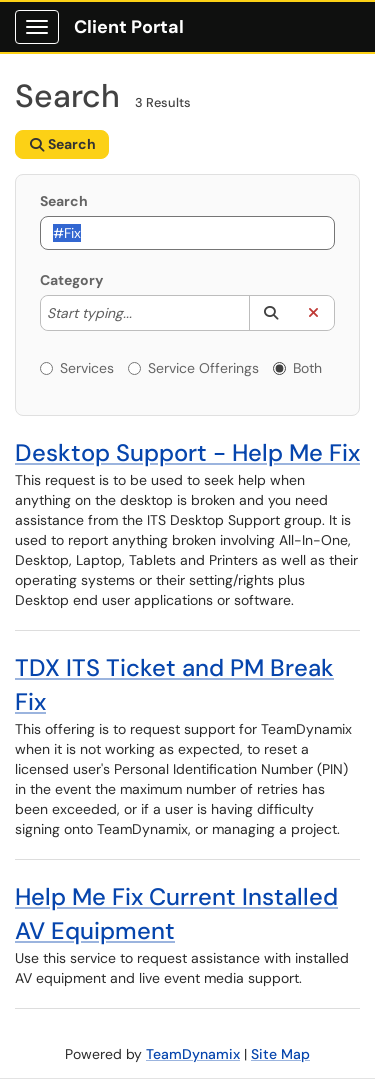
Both (297, 368)
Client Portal (129, 27)
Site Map (280, 1054)
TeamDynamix (193, 1054)
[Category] (142, 313)
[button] (270, 313)
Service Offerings (193, 368)
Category (71, 280)
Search (64, 201)
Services (77, 368)
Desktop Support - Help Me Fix (187, 452)
